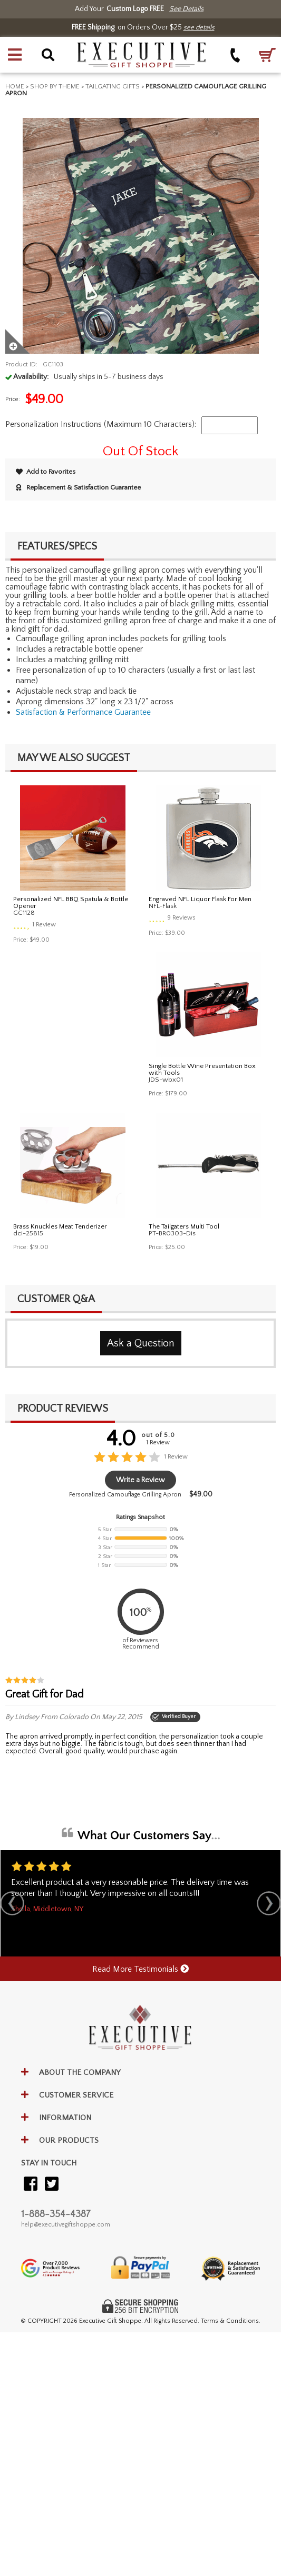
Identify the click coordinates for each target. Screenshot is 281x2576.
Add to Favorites (45, 471)
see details (199, 27)
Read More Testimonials (140, 1969)
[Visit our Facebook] (30, 2185)
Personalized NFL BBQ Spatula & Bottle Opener (70, 902)
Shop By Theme (55, 86)
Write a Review (140, 1480)
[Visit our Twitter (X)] (51, 2185)
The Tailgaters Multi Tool (184, 1226)
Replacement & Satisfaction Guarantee (78, 487)
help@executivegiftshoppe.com (65, 2224)
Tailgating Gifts (112, 86)
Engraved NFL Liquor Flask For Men (200, 899)
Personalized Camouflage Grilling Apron (125, 1494)
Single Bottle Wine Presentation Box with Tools (202, 1069)
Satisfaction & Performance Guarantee (83, 712)
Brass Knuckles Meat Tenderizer (60, 1226)
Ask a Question (141, 1343)
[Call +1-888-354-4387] (235, 55)
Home (14, 86)
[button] (15, 55)
